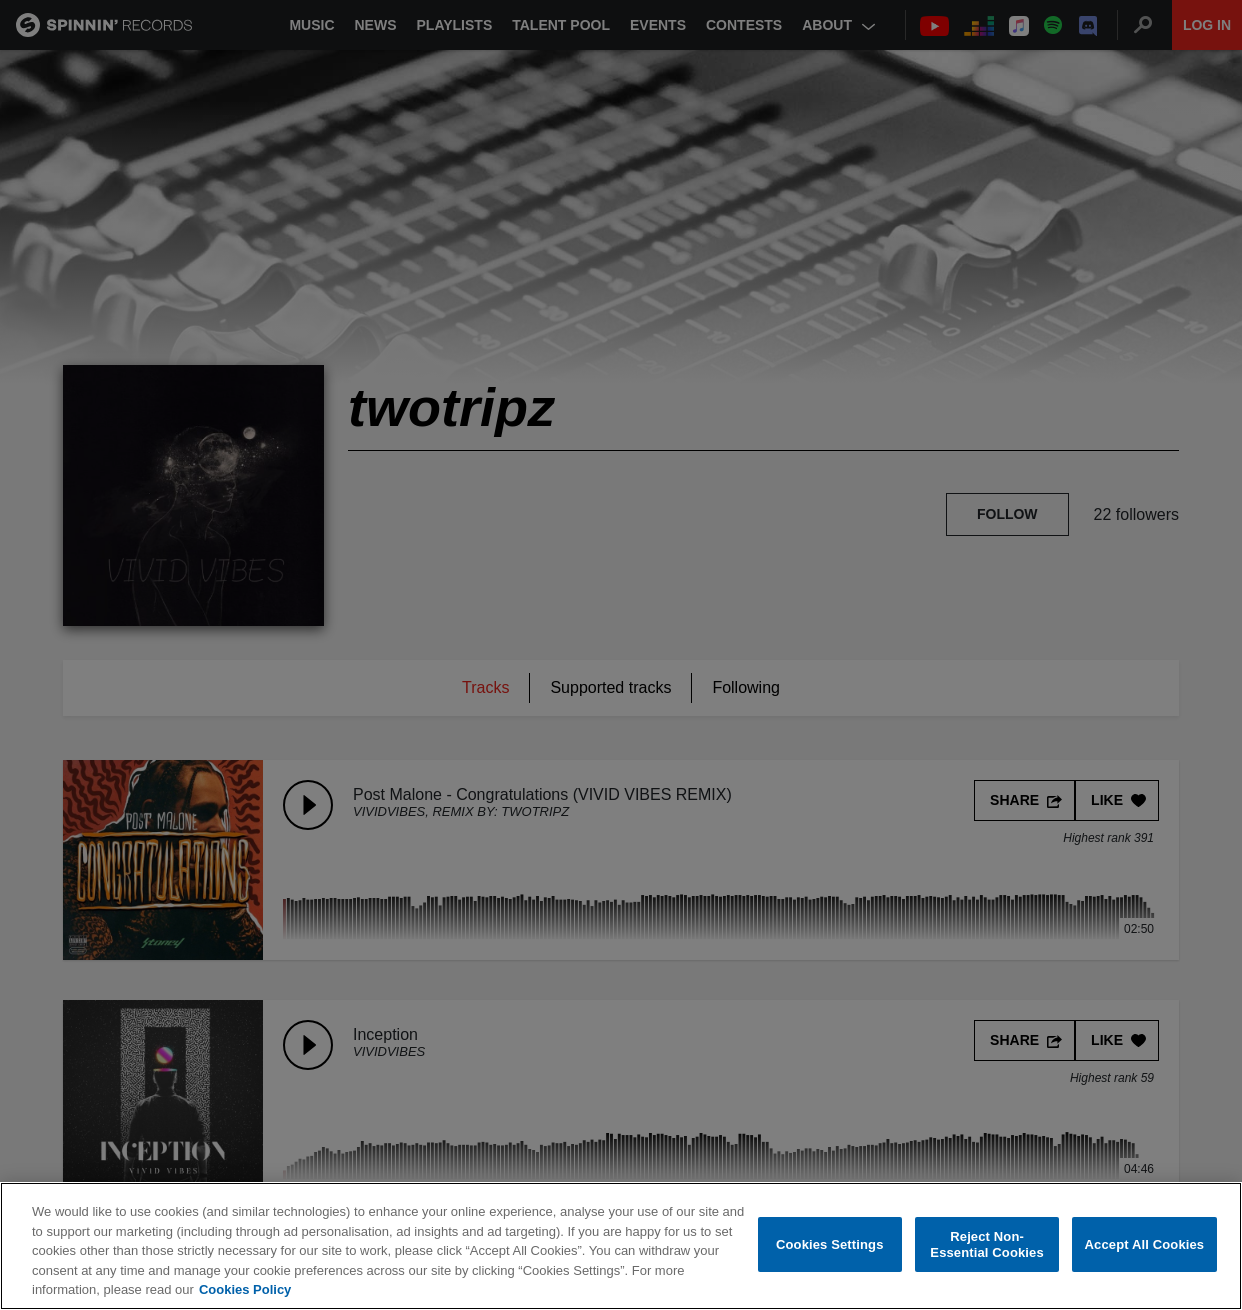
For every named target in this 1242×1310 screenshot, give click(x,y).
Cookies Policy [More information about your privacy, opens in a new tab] (245, 1290)
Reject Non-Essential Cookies (986, 1245)
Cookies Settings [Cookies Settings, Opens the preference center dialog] (830, 1244)
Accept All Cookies (1145, 1244)
